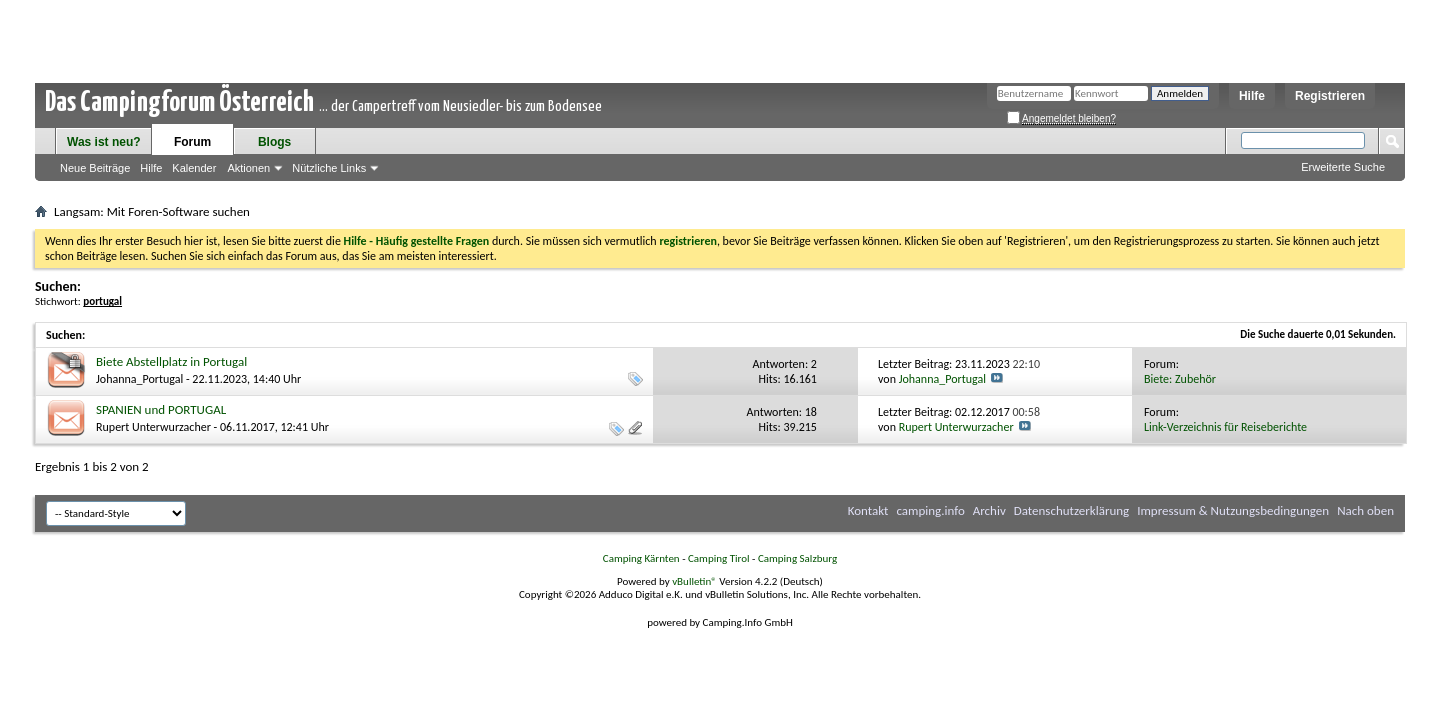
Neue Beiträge (95, 168)
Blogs (274, 142)
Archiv (989, 510)
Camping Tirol (719, 558)
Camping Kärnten (641, 558)
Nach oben (1365, 510)
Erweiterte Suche (1343, 167)
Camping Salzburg (797, 558)
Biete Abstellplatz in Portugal (171, 361)
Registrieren (1330, 96)
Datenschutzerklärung (1072, 510)
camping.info (930, 510)
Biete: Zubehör (1180, 379)
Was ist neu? (104, 142)
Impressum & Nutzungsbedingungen (1233, 510)
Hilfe (1252, 96)
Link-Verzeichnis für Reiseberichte (1225, 427)
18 (811, 412)
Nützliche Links (329, 168)
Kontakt (868, 510)
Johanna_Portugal (139, 379)
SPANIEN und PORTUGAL (161, 409)
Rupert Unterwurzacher (153, 427)
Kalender (194, 168)
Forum (192, 142)
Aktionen (248, 168)
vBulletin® (694, 581)
